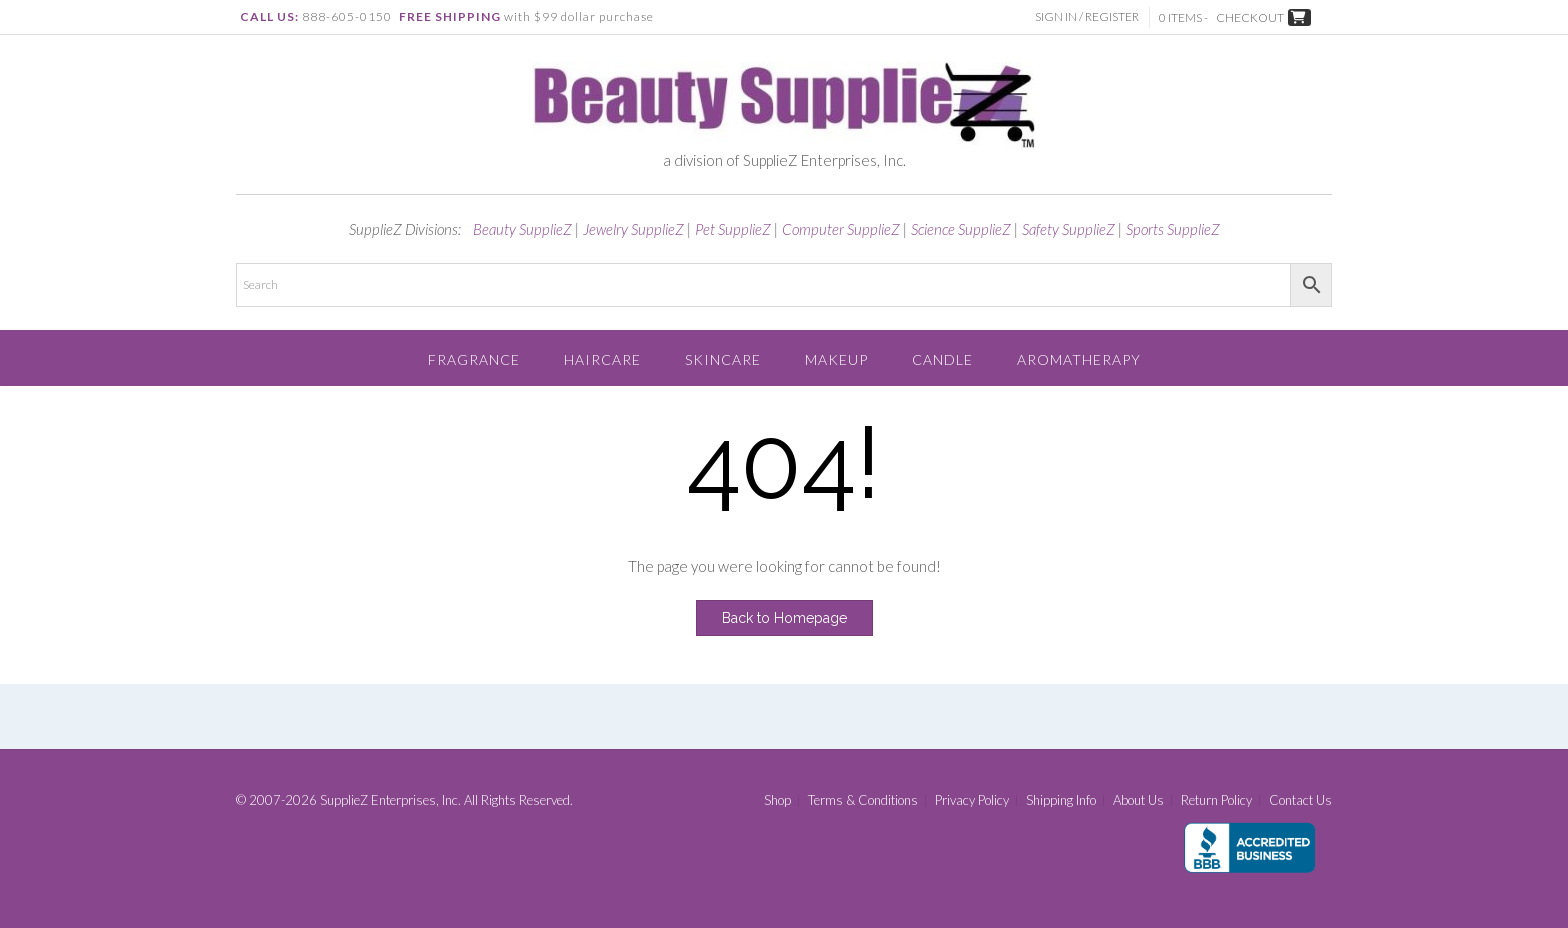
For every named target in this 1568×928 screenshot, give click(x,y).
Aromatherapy (1079, 359)
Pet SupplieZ (733, 229)
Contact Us (1300, 800)
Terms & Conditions (863, 800)
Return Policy (1216, 800)
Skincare (723, 359)
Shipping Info (1061, 800)
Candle (942, 359)
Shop (777, 800)
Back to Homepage (784, 618)
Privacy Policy (972, 800)
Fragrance (474, 359)
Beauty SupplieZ (522, 229)
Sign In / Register (1087, 16)
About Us (1138, 800)
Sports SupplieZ (1173, 229)
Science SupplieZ (961, 229)
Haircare (602, 359)
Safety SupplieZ (1068, 229)
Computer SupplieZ (841, 229)
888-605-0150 (347, 16)
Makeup (836, 359)
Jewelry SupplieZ (633, 229)
